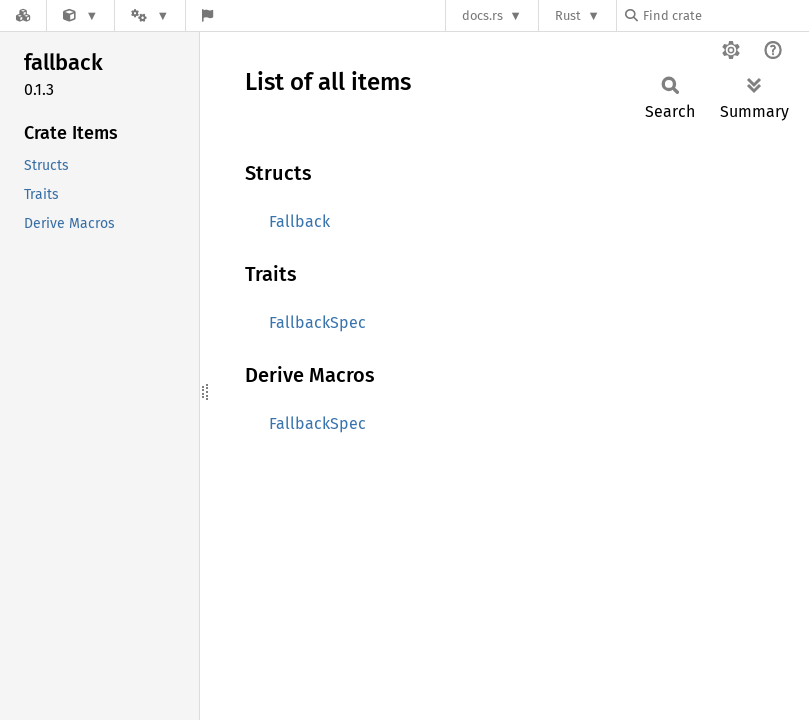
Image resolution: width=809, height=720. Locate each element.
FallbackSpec (317, 322)
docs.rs (482, 15)
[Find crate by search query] (725, 15)
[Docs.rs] (23, 15)
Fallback (299, 221)
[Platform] (150, 15)
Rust (568, 15)
